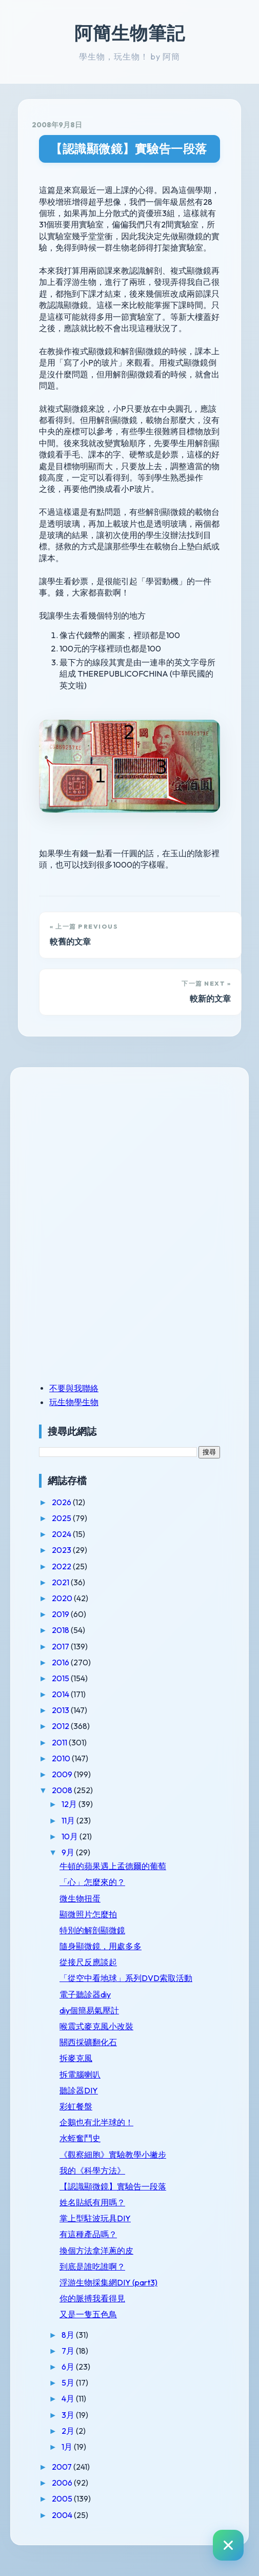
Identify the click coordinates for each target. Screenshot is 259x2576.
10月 (70, 1836)
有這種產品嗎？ (88, 2234)
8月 (69, 2335)
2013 (61, 1710)
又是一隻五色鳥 (88, 2314)
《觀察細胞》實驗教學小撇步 (112, 2154)
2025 (62, 1518)
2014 (61, 1694)
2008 (63, 1790)
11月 (69, 1820)
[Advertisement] (103, 1152)
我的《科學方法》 (92, 2170)
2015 (61, 1678)
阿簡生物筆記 (129, 33)
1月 (68, 2447)
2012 (61, 1726)
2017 (61, 1646)
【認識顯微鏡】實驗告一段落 (128, 148)
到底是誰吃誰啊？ (92, 2266)
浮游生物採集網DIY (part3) (108, 2282)
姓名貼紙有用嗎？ (92, 2202)
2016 (61, 1662)
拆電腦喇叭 (80, 2074)
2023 (62, 1550)
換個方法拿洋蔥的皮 (96, 2250)
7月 (69, 2351)
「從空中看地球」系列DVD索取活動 (125, 1978)
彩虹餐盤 (75, 2106)
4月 (69, 2398)
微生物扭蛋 (80, 1898)
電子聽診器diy (85, 1994)
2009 (63, 1774)
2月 (69, 2431)
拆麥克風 (75, 2058)
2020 (63, 1598)
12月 (70, 1804)
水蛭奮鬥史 (80, 2138)
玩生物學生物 (73, 1402)
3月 (69, 2415)
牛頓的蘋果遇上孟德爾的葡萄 (112, 1866)
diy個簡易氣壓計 (89, 2010)
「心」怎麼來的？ (92, 1882)
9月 (69, 1852)
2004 (63, 2515)
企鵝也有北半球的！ (96, 2122)
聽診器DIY (78, 2090)
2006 (63, 2482)
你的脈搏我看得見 (92, 2298)
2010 (62, 1758)
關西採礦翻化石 (88, 2042)
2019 (61, 1614)
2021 (61, 1582)
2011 (60, 1742)
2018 (61, 1630)
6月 (69, 2366)
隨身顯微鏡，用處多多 (100, 1946)
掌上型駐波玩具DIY (95, 2218)
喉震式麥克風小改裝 (96, 2026)
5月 (69, 2382)
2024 (62, 1534)
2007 (62, 2467)
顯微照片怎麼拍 (88, 1914)
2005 (63, 2498)
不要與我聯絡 (73, 1388)
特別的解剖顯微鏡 (92, 1930)
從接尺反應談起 (88, 1962)
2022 (62, 1566)
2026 (62, 1502)
